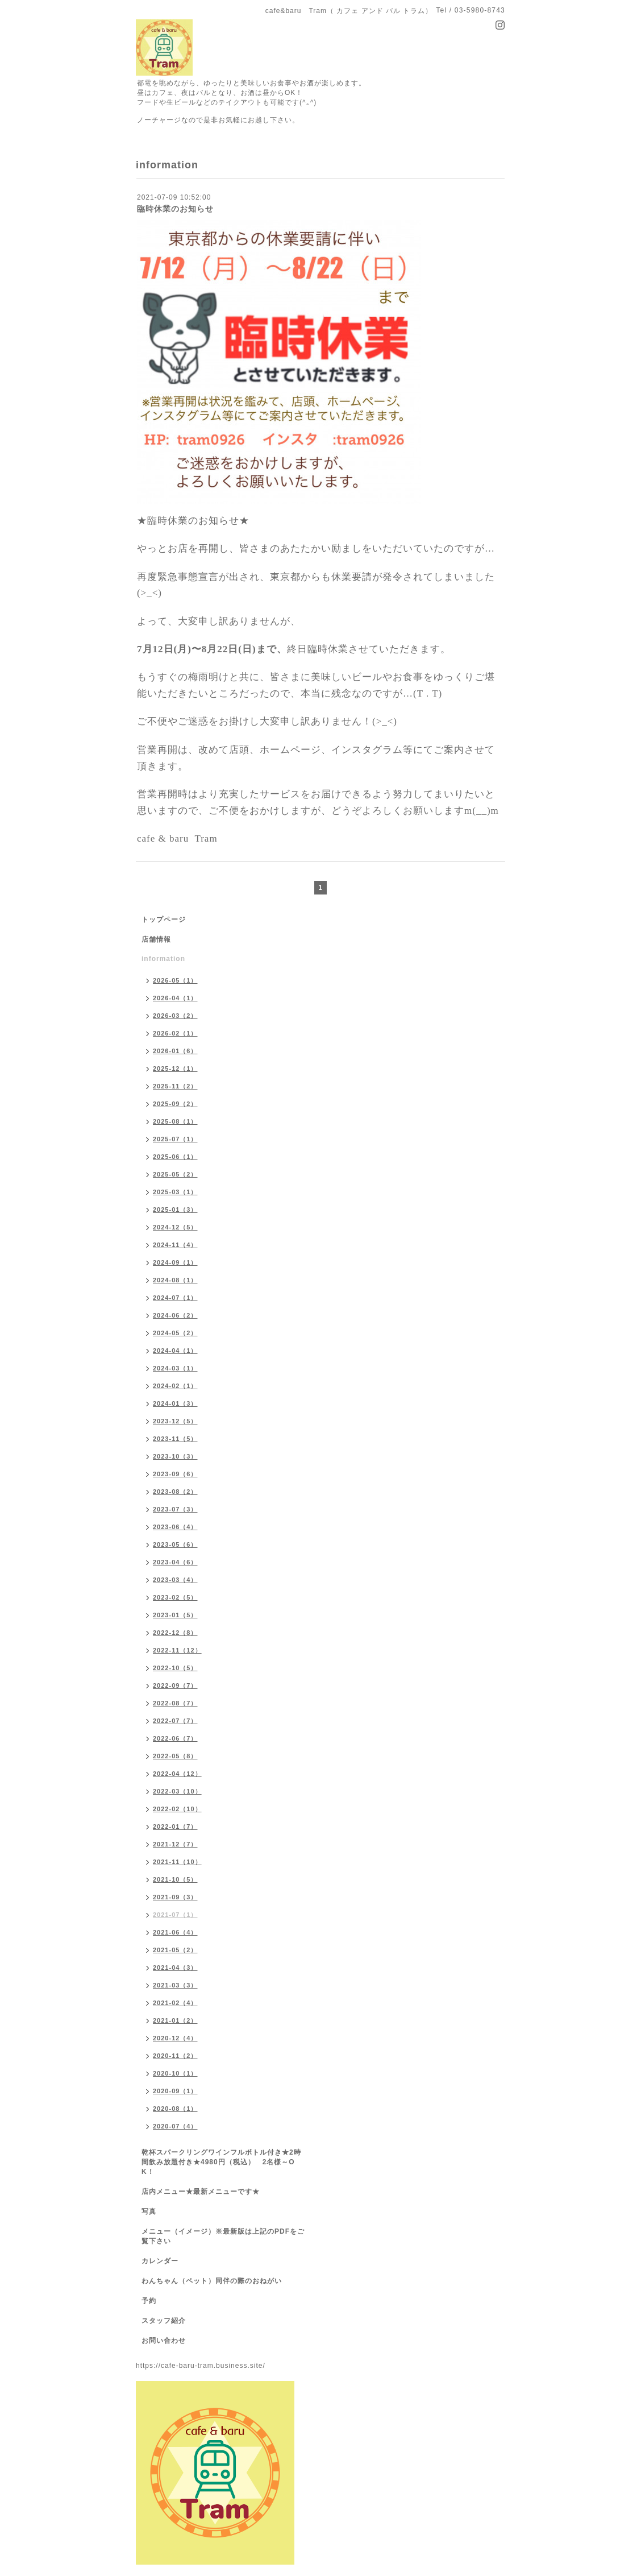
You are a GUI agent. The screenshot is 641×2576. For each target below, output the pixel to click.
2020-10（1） (175, 2073)
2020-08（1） (175, 2108)
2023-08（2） (175, 1491)
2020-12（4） (175, 2038)
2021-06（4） (175, 1932)
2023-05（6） (175, 1544)
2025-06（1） (175, 1156)
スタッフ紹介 (163, 2321)
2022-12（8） (175, 1632)
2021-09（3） (175, 1897)
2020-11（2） (175, 2055)
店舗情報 (156, 939)
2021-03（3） (175, 1985)
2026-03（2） (175, 1015)
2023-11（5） (175, 1438)
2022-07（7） (175, 1720)
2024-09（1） (175, 1262)
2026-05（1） (175, 980)
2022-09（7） (175, 1685)
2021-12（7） (175, 1844)
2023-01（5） (175, 1615)
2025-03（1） (175, 1191)
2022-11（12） (177, 1650)
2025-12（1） (175, 1068)
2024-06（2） (175, 1315)
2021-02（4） (175, 2002)
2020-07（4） (175, 2126)
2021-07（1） (175, 1914)
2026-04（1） (175, 998)
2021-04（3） (175, 1967)
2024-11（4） (175, 1244)
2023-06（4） (175, 1526)
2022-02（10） (177, 1808)
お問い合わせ (163, 2341)
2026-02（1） (175, 1033)
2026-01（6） (175, 1050)
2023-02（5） (175, 1597)
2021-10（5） (175, 1879)
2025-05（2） (175, 1174)
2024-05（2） (175, 1333)
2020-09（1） (175, 2091)
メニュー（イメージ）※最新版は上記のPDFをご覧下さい (223, 2236)
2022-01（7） (175, 1826)
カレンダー (159, 2261)
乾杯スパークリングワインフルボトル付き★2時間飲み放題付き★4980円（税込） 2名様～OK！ (221, 2162)
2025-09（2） (175, 1103)
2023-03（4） (175, 1579)
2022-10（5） (175, 1667)
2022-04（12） (177, 1773)
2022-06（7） (175, 1738)
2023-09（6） (175, 1474)
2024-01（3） (175, 1403)
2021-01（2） (175, 2020)
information (163, 959)
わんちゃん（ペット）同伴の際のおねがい (211, 2281)
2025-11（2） (175, 1086)
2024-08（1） (175, 1280)
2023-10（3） (175, 1456)
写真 (148, 2211)
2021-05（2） (175, 1950)
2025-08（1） (175, 1121)
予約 (148, 2301)
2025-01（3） (175, 1209)
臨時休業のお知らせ (175, 208)
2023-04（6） (175, 1562)
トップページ (163, 919)
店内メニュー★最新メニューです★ (200, 2192)
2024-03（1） (175, 1368)
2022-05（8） (175, 1756)
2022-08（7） (175, 1703)
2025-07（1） (175, 1139)
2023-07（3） (175, 1509)
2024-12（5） (175, 1227)
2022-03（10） (177, 1791)
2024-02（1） (175, 1385)
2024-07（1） (175, 1297)
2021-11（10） (177, 1861)
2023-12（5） (175, 1421)
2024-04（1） (175, 1350)
